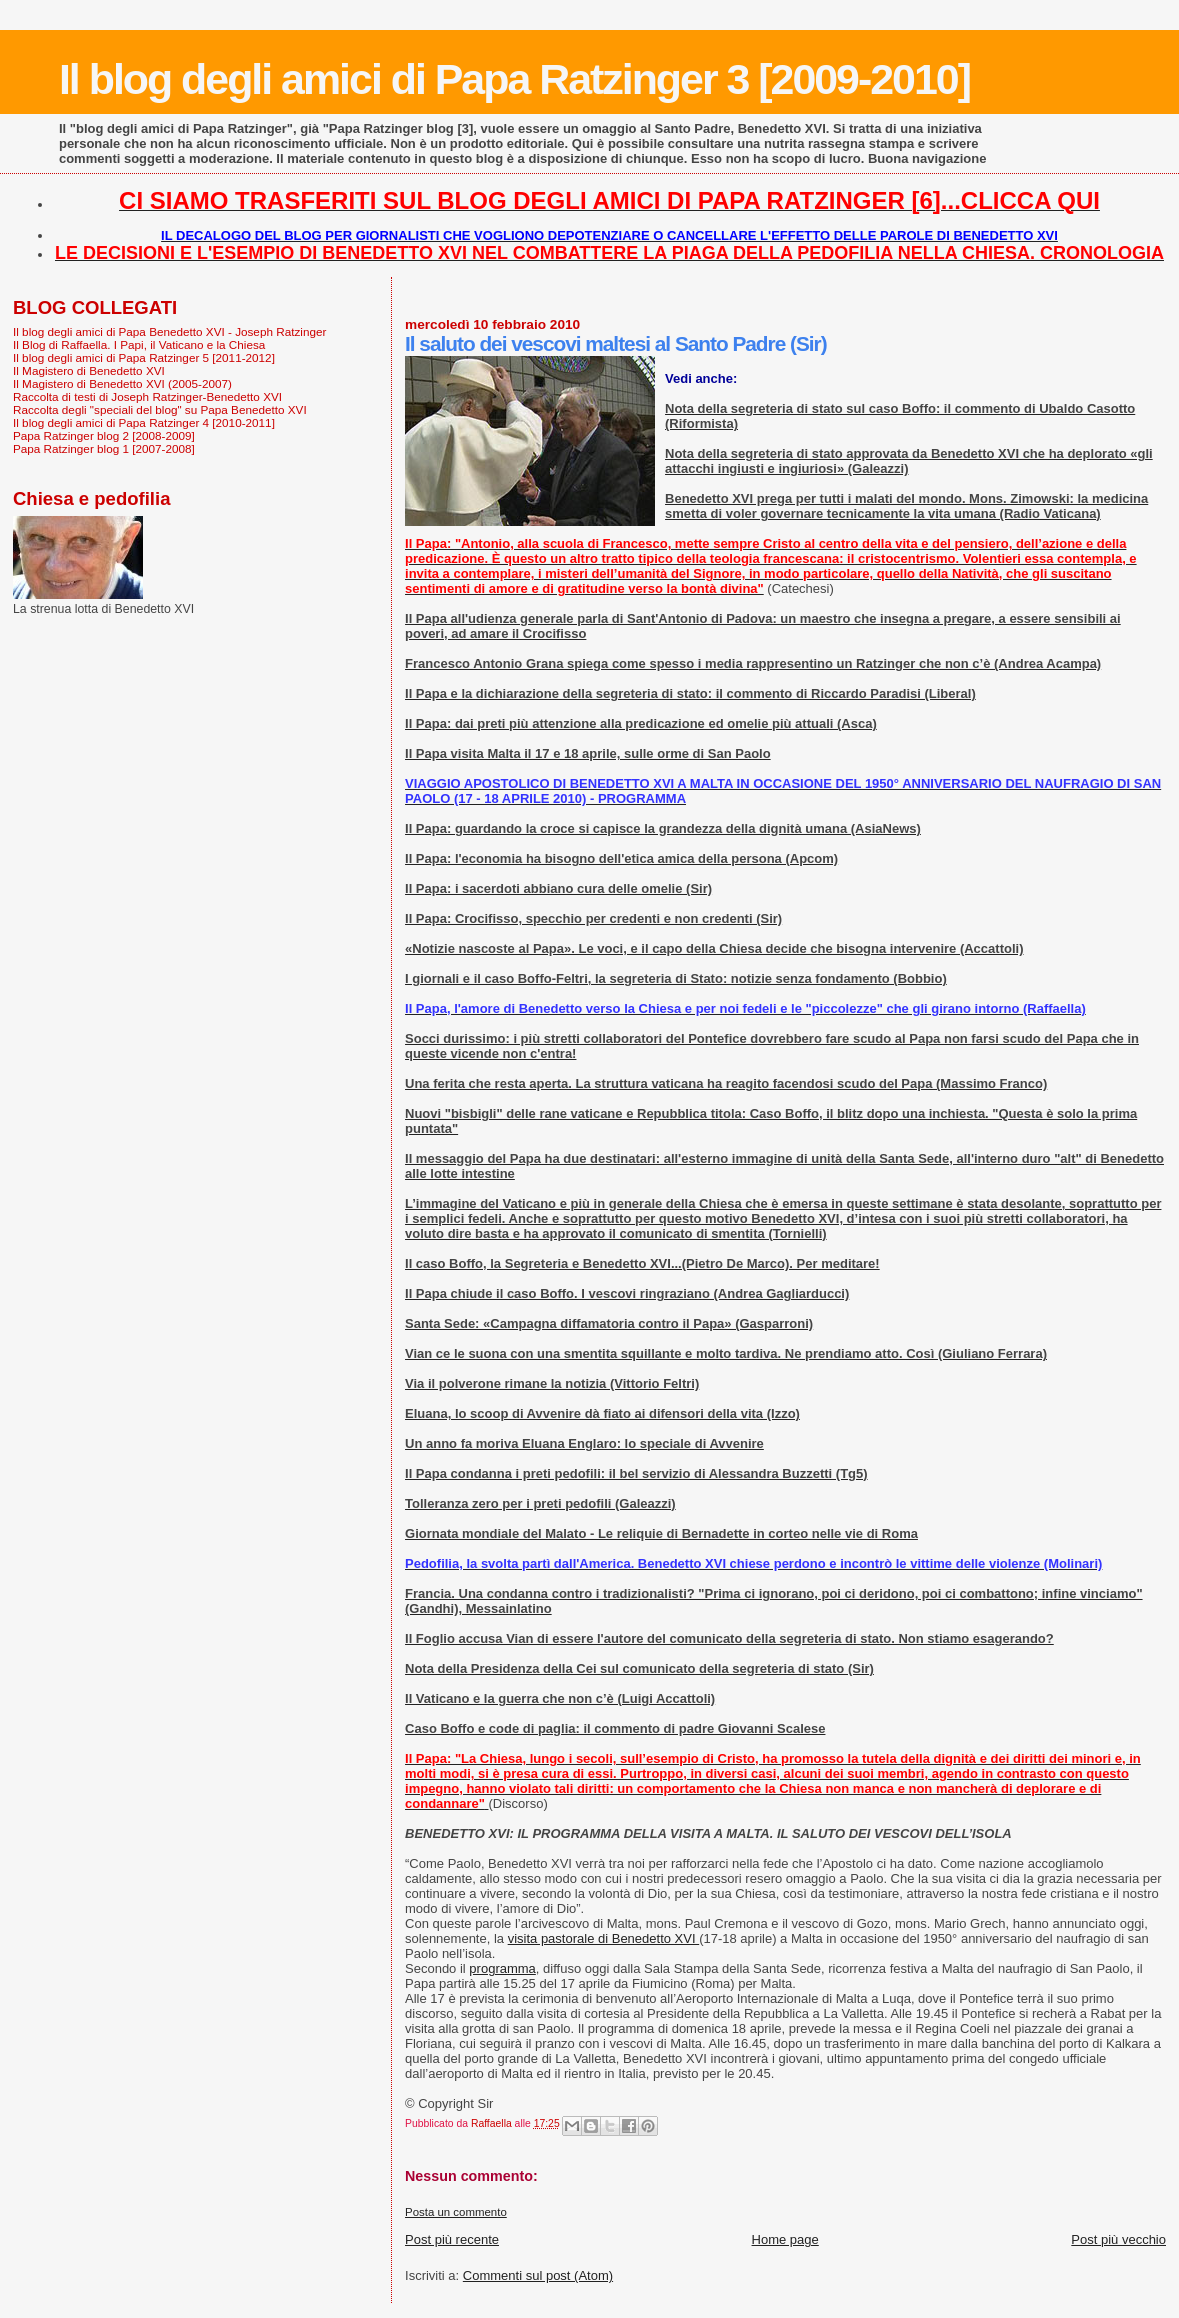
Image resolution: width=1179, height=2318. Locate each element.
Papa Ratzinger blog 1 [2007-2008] (104, 448)
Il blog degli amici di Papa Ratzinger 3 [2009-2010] (514, 79)
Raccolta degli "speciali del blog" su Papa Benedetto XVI (160, 409)
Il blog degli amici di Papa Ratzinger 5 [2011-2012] (144, 357)
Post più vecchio (1118, 2239)
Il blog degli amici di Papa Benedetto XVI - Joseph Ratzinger (169, 331)
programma (502, 1968)
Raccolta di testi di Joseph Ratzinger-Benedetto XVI (147, 396)
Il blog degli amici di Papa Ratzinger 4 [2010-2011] (144, 422)
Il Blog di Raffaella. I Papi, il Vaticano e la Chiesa (139, 344)
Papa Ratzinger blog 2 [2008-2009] (104, 435)
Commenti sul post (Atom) (538, 2275)
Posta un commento (456, 2212)
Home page (785, 2239)
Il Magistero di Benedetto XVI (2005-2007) (122, 383)
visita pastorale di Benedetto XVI (604, 1938)
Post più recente (452, 2239)
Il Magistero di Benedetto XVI (89, 370)
